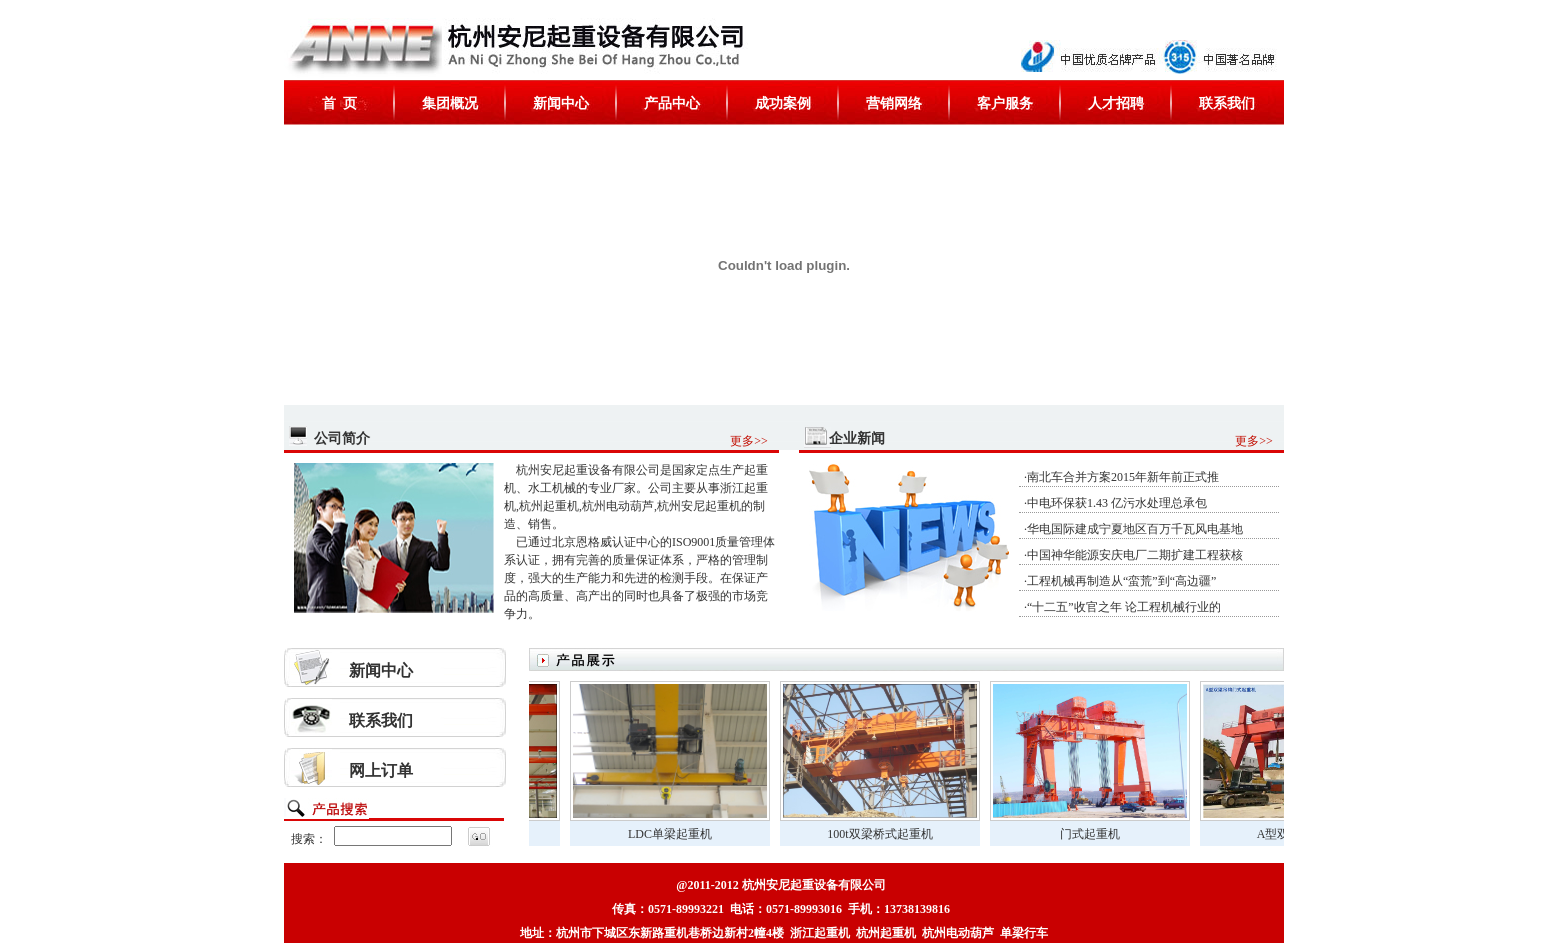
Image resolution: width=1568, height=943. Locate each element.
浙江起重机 (820, 933)
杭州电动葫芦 (958, 933)
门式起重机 (1102, 834)
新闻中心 (561, 103)
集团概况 (450, 103)
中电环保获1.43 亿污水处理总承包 (1117, 503)
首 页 (339, 103)
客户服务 (1005, 103)
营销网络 (894, 103)
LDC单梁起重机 (682, 834)
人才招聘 (1116, 103)
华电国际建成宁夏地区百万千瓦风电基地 (1135, 529)
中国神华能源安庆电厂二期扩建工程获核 (1135, 555)
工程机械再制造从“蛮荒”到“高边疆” (1121, 581)
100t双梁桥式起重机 (891, 834)
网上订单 (381, 770)
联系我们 (1227, 103)
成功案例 (783, 103)
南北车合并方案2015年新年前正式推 (1123, 477)
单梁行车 (1024, 933)
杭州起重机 (886, 933)
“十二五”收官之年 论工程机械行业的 (1124, 607)
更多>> (749, 441)
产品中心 (672, 103)
